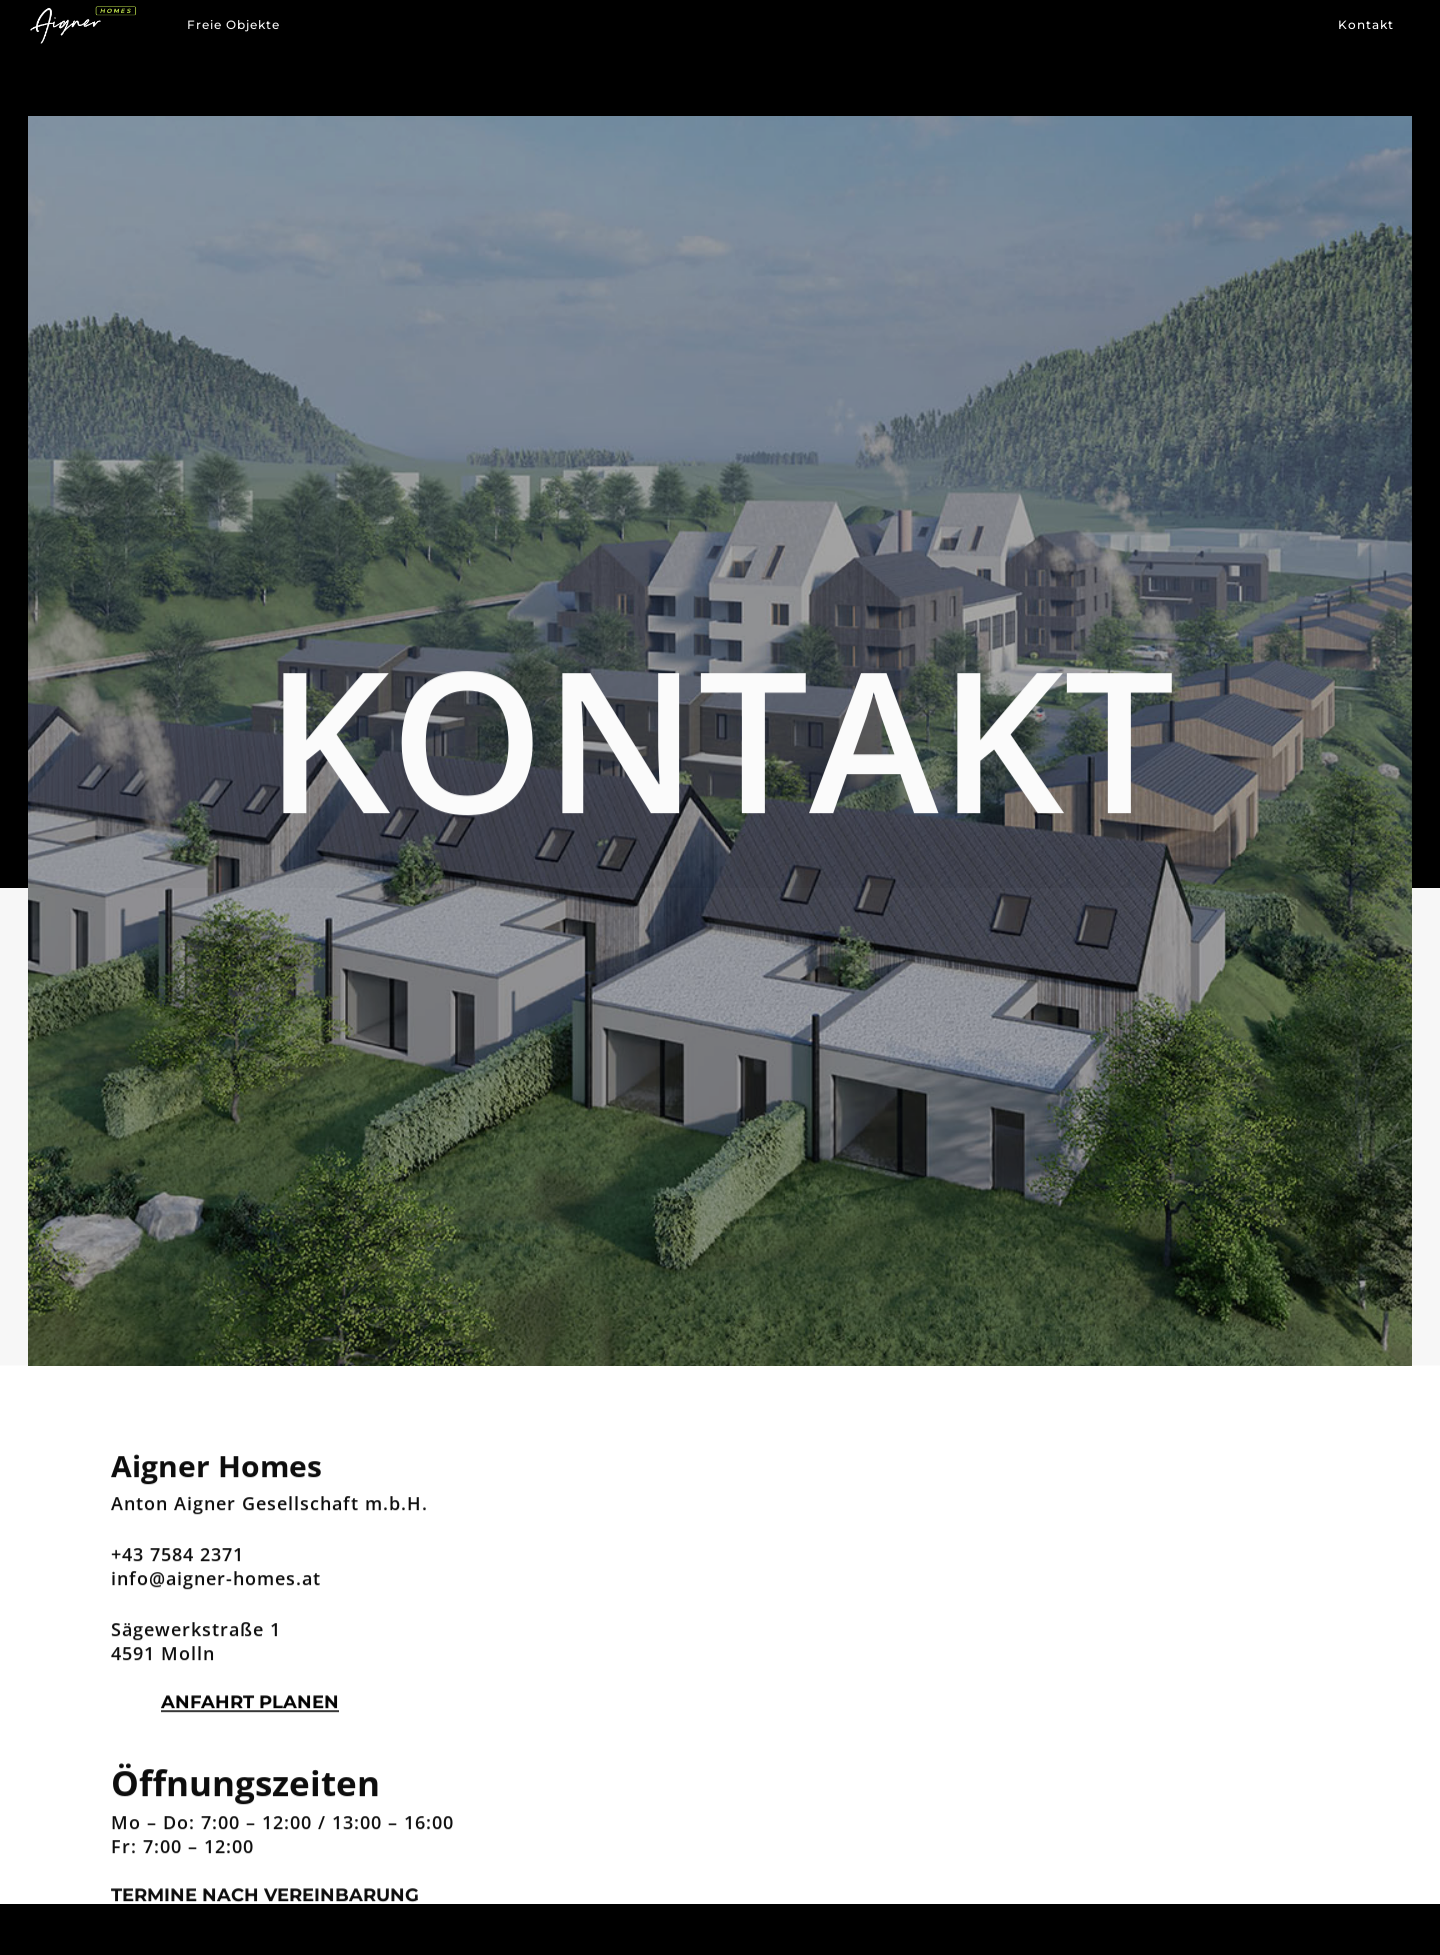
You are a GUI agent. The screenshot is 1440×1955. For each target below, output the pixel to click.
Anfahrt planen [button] (250, 1706)
